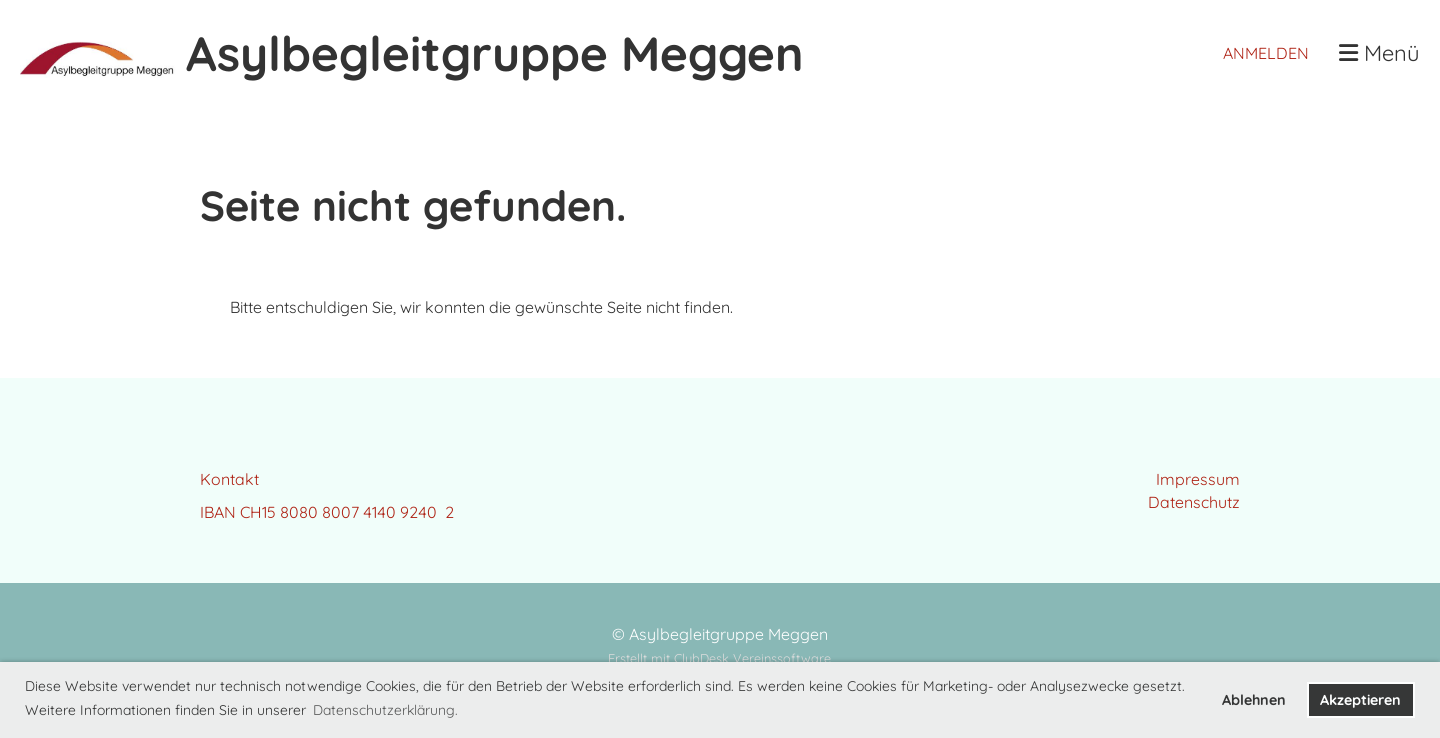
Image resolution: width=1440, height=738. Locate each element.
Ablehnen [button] (1254, 700)
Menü (1379, 53)
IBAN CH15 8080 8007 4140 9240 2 (327, 512)
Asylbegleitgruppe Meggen (495, 53)
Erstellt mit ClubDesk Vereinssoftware (719, 658)
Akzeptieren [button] (1360, 700)
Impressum (1198, 479)
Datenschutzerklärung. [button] (385, 710)
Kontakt (229, 479)
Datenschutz (1194, 502)
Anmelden (1266, 53)
